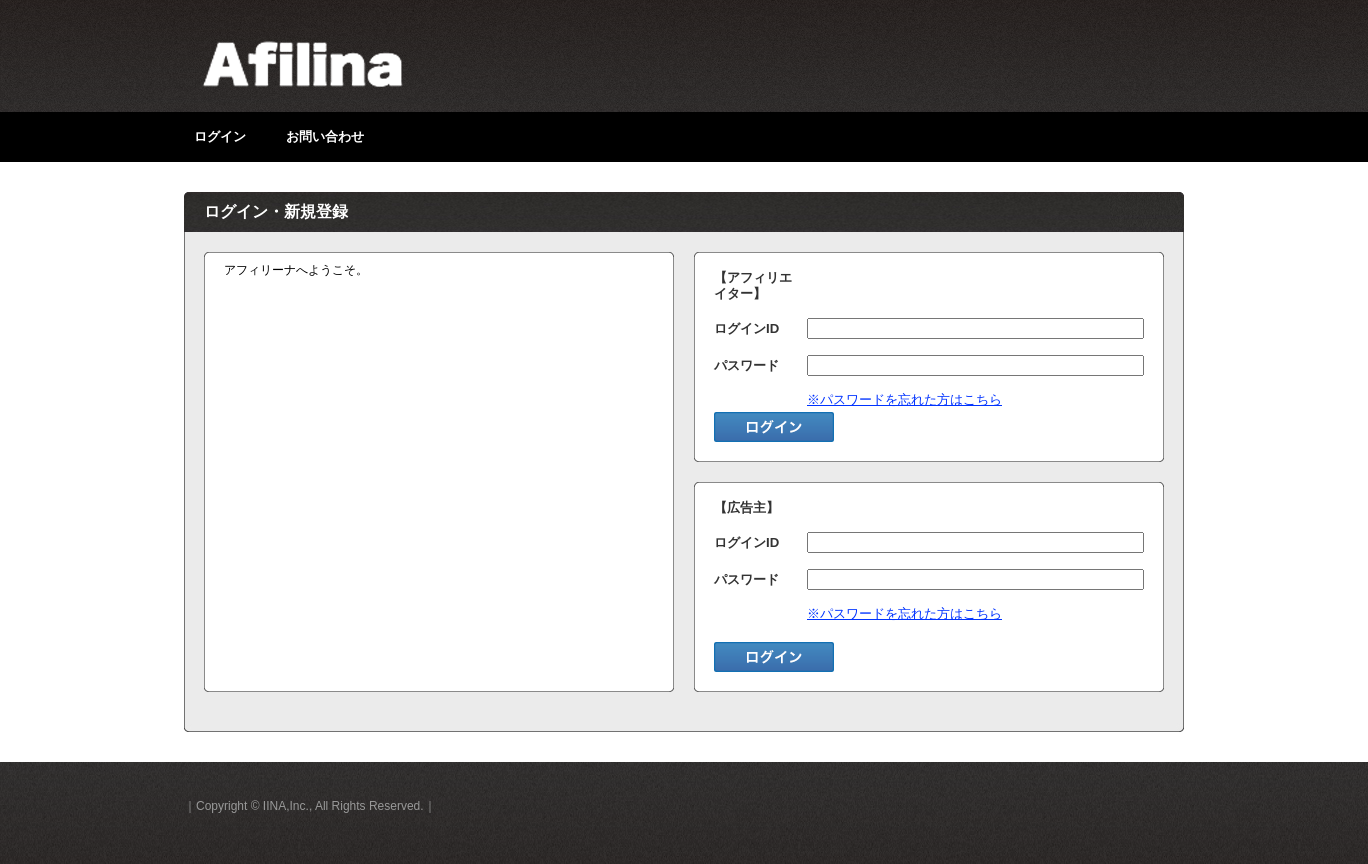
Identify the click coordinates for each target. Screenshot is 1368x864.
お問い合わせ (325, 136)
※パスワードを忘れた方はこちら (904, 399)
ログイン (220, 136)
